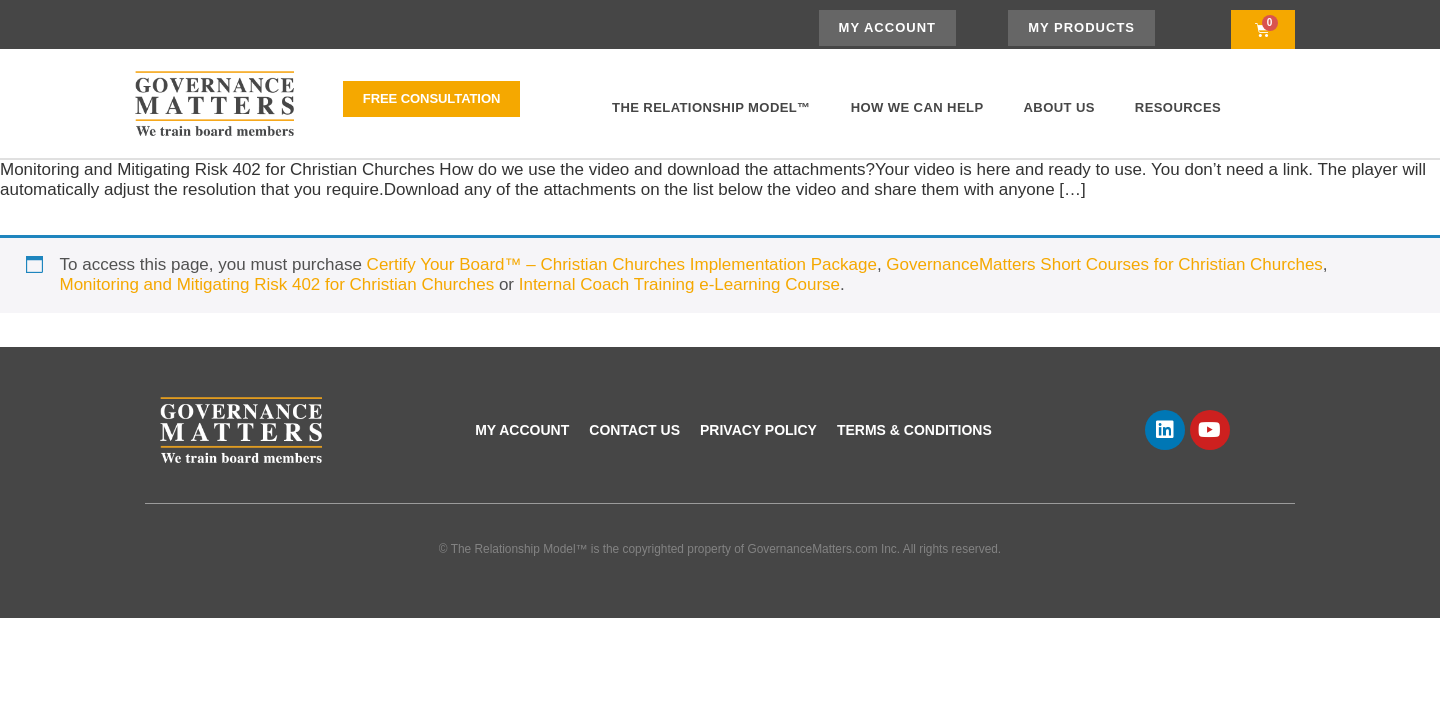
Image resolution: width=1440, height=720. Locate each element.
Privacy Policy (758, 430)
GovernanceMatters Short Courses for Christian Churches (1104, 264)
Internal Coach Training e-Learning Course (679, 284)
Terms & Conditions (914, 430)
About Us (1059, 107)
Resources (1178, 107)
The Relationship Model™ (711, 107)
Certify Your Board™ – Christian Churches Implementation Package (622, 264)
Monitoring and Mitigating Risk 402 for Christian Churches (277, 284)
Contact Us (634, 430)
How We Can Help (917, 107)
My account (522, 430)
